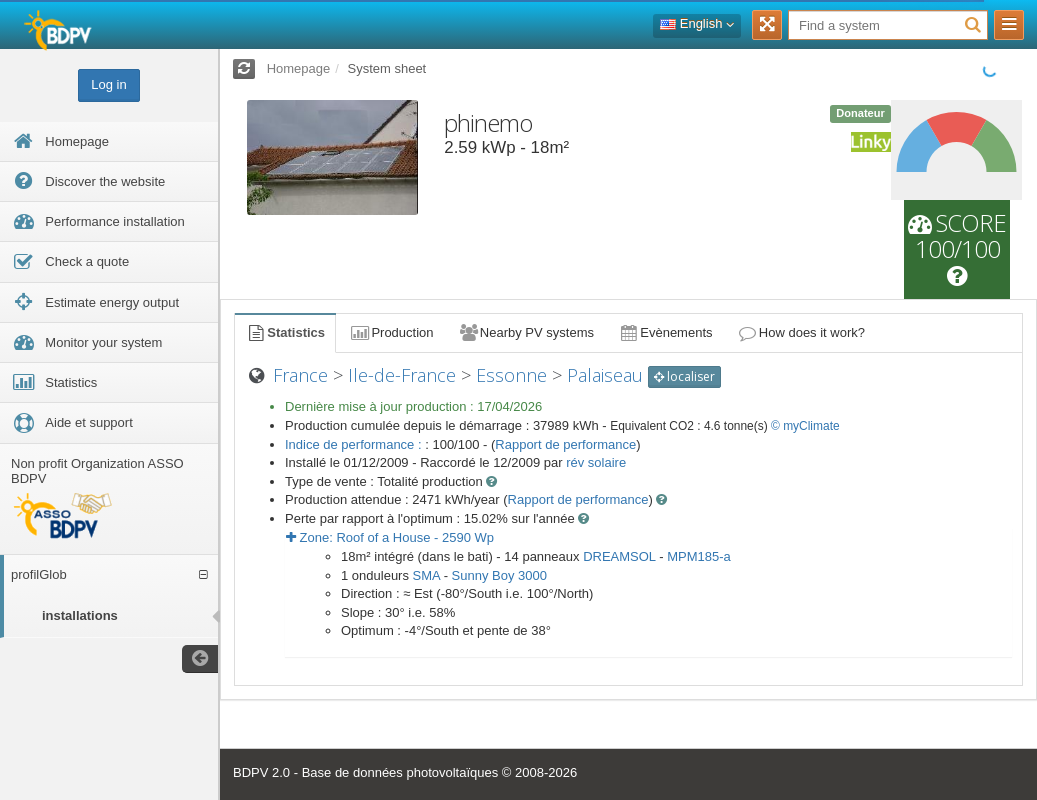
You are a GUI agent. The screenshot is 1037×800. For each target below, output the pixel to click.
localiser (684, 376)
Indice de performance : (355, 444)
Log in (108, 84)
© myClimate (805, 426)
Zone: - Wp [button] (390, 537)
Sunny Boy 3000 (499, 575)
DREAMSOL (619, 556)
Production (391, 332)
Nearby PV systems (526, 332)
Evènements (665, 332)
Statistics (285, 332)
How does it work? (801, 332)
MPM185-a (699, 556)
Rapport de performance (565, 444)
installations (80, 615)
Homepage (299, 68)
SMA (426, 575)
